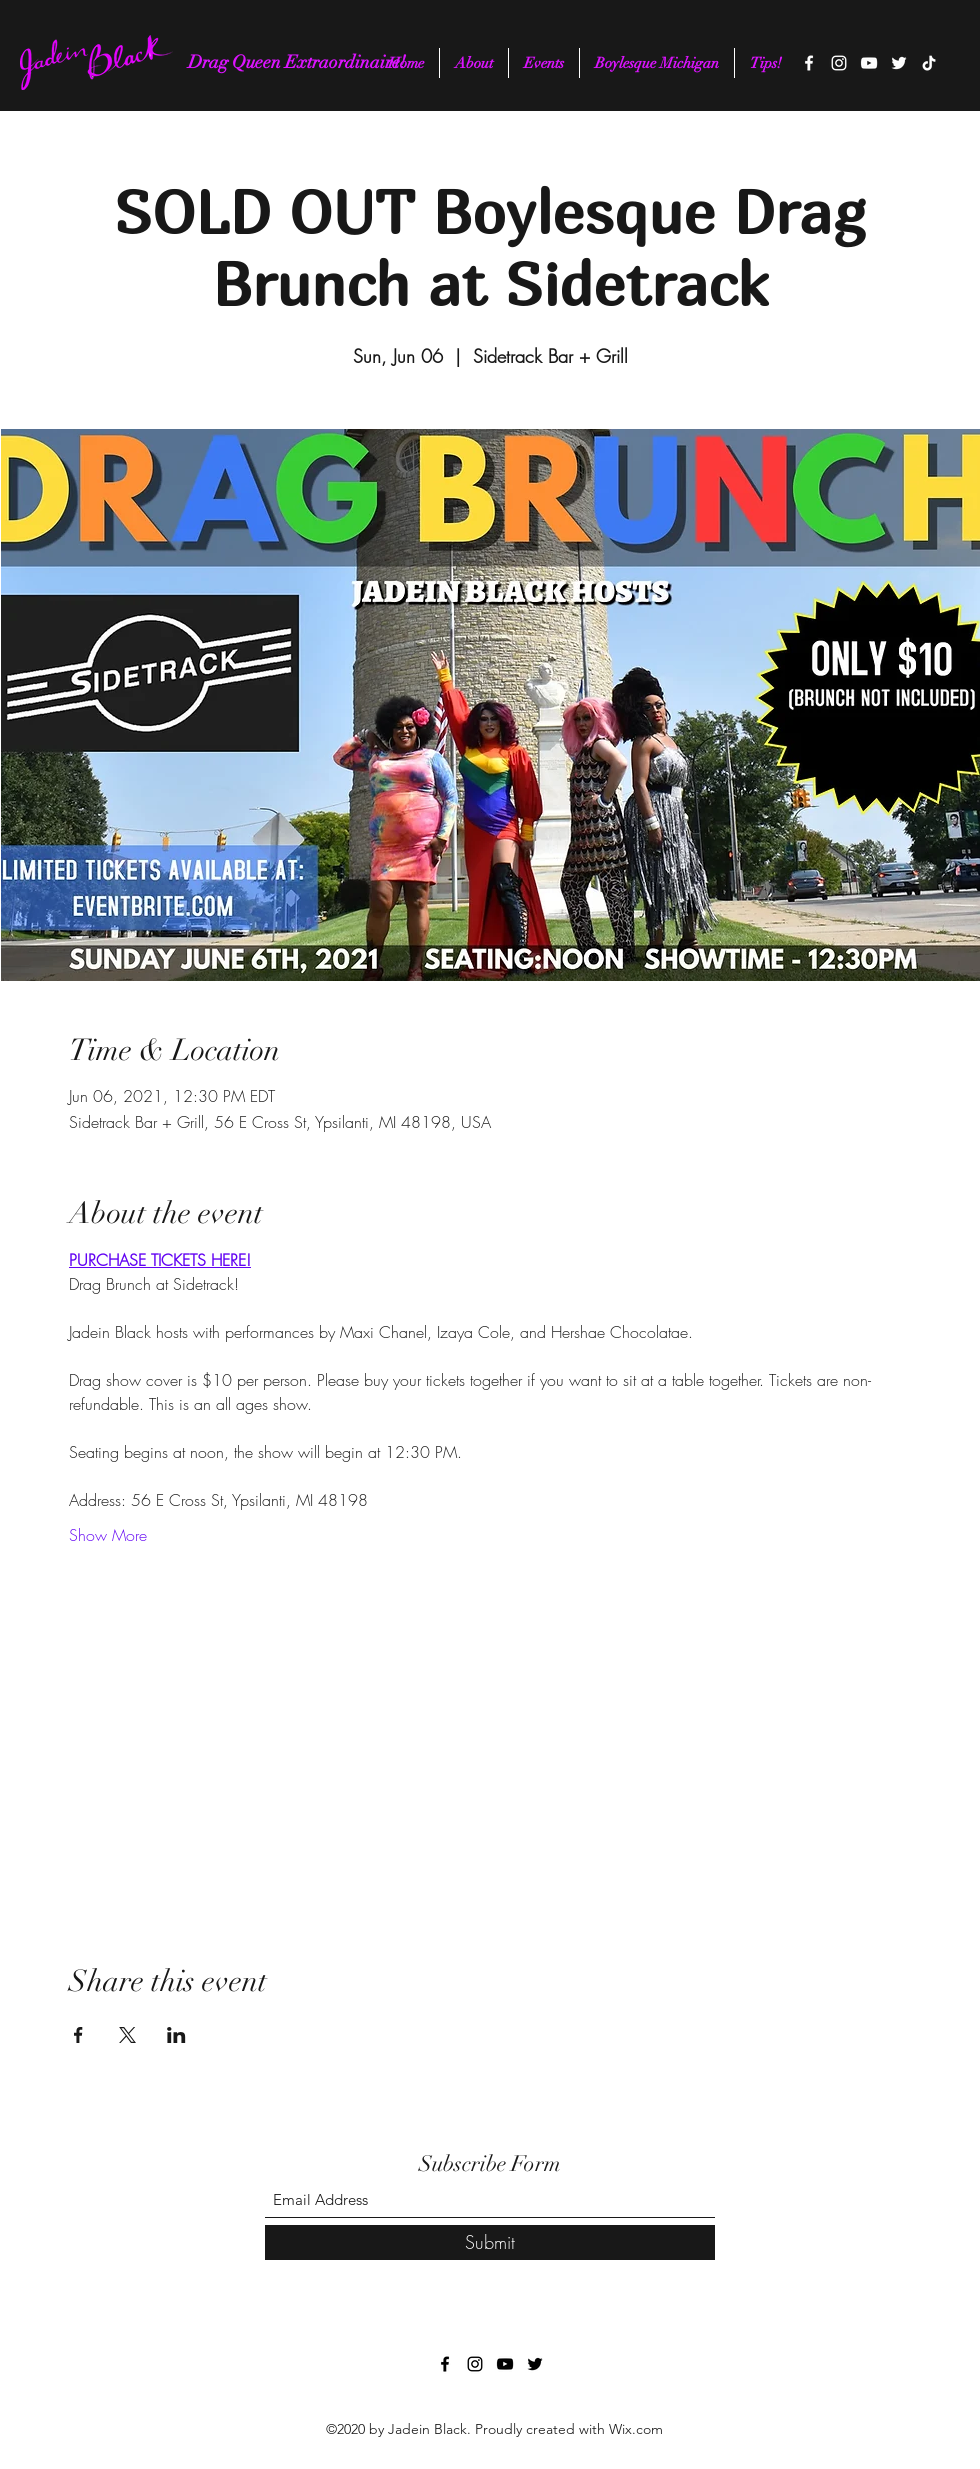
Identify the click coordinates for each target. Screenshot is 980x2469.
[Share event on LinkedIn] (176, 2035)
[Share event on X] (127, 2035)
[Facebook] (809, 63)
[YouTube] (869, 63)
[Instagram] (839, 63)
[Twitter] (899, 63)
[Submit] (490, 2242)
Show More (108, 1535)
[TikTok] (929, 63)
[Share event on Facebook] (78, 2035)
